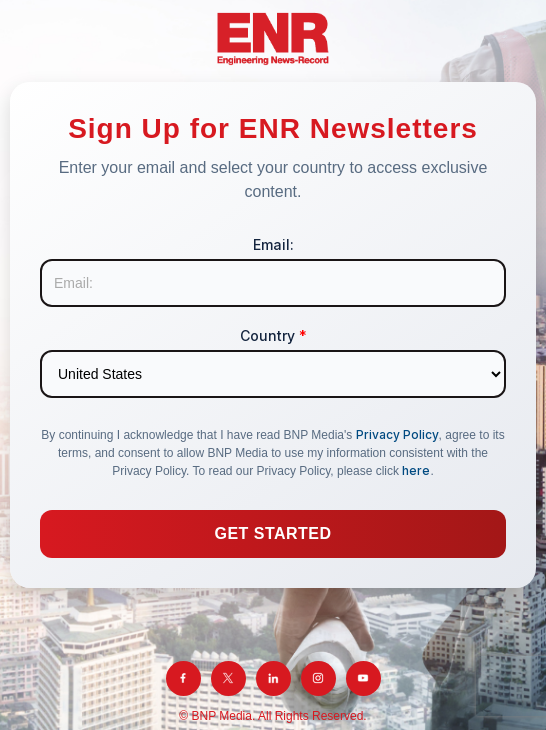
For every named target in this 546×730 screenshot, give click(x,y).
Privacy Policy (397, 434)
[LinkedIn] (273, 678)
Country (273, 335)
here (416, 470)
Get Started (273, 533)
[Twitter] (228, 678)
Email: (273, 244)
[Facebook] (183, 678)
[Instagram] (318, 678)
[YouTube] (363, 678)
